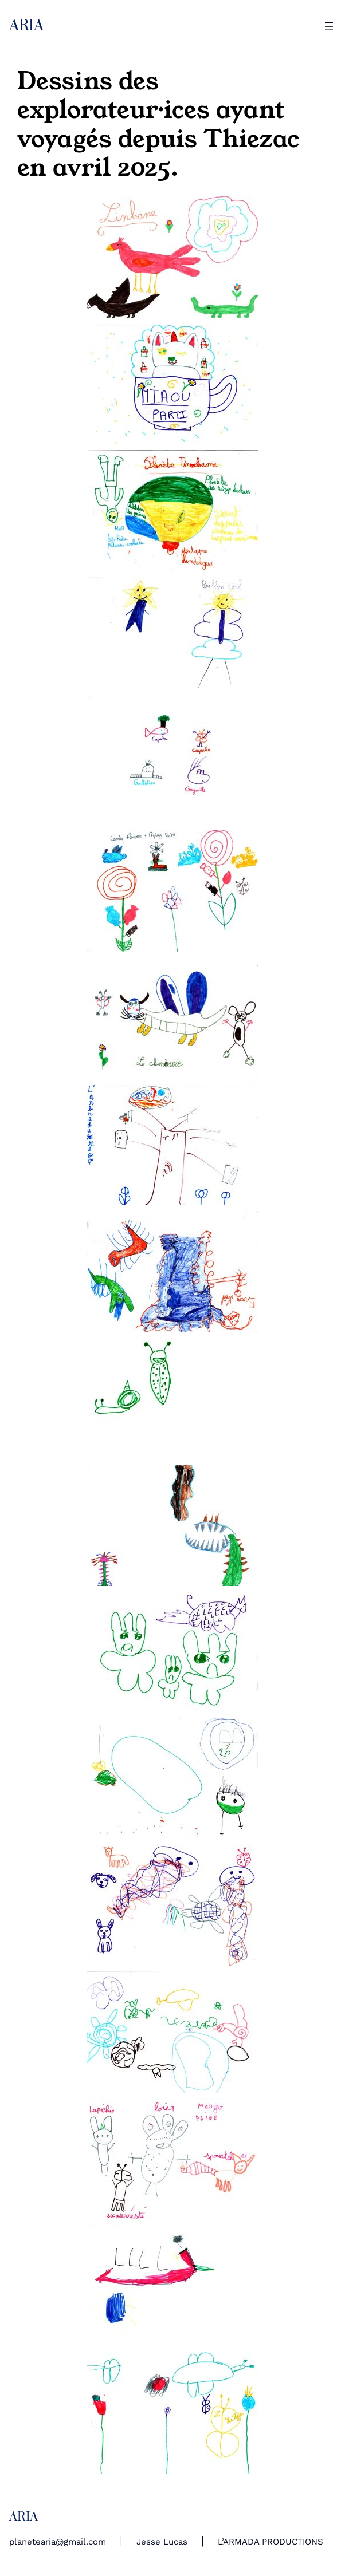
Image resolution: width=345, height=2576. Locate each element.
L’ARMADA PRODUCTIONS (270, 2541)
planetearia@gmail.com (57, 2541)
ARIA (26, 26)
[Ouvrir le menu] (329, 26)
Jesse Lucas (161, 2541)
